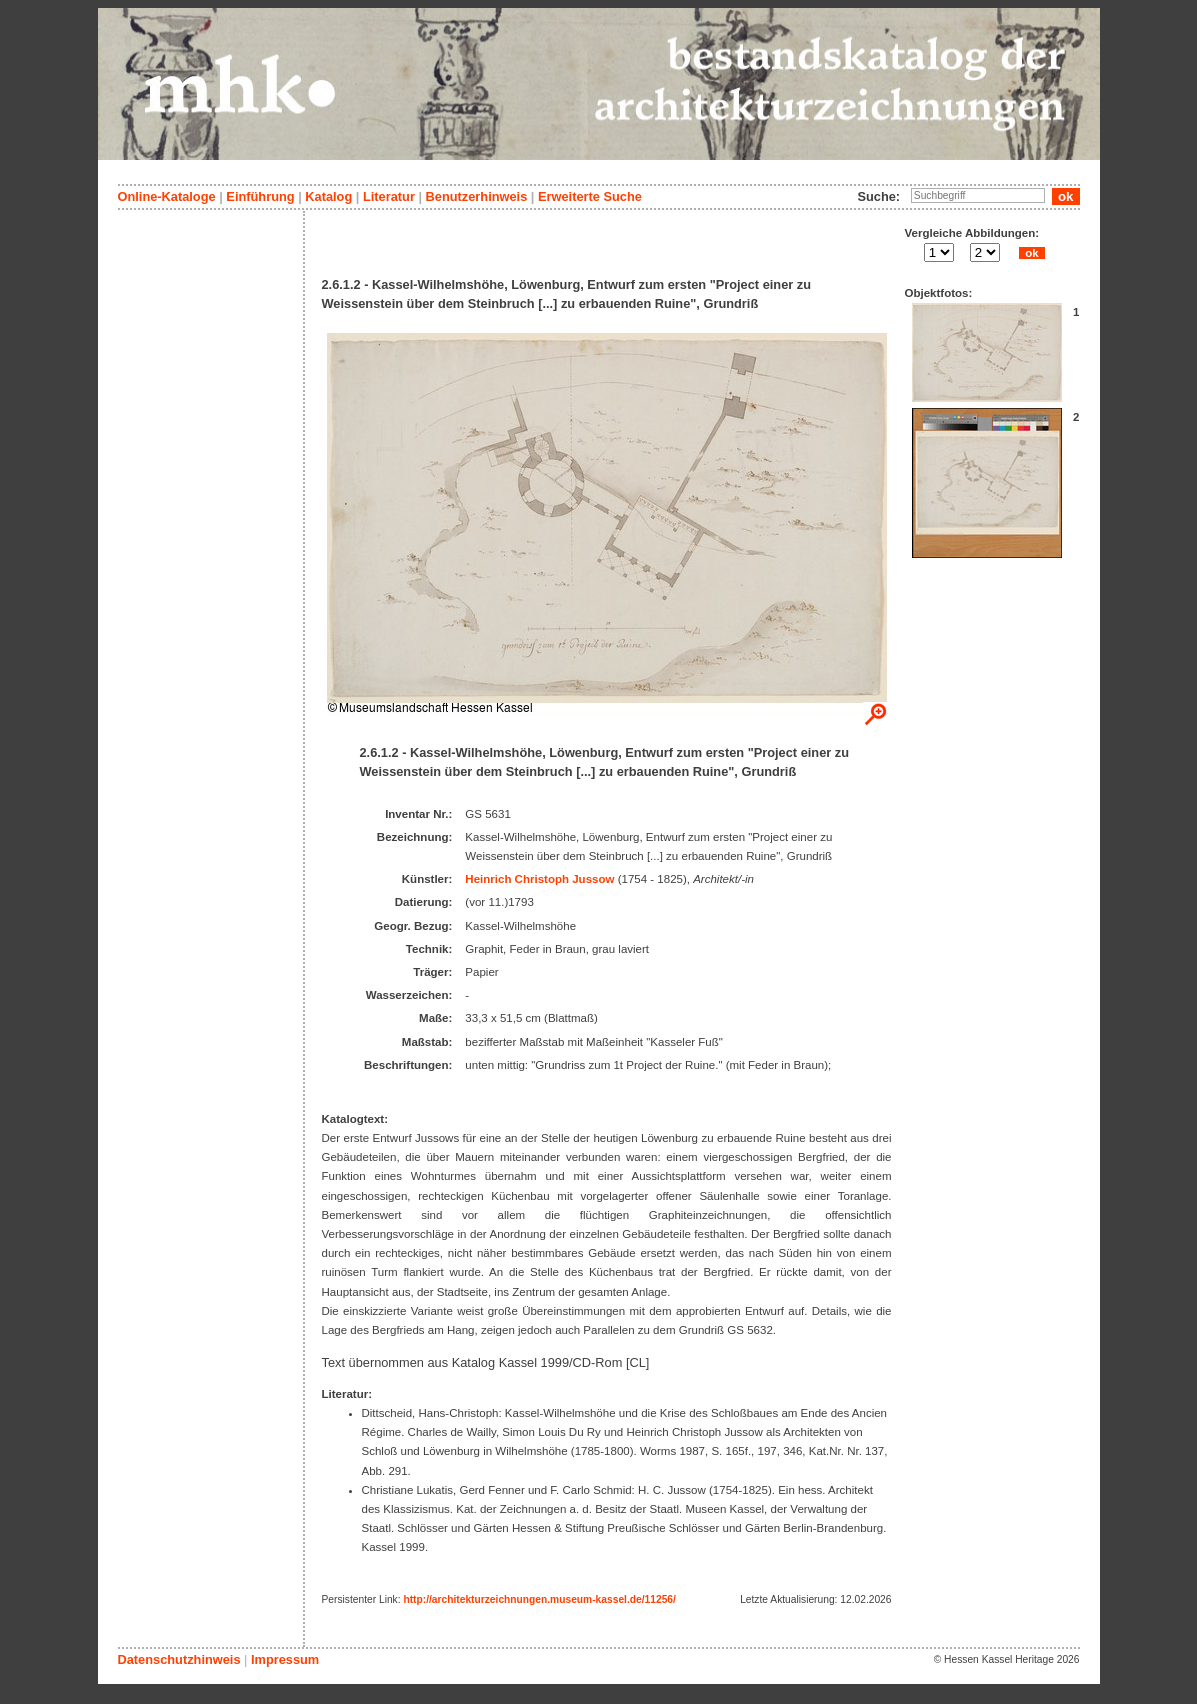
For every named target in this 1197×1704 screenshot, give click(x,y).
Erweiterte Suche (590, 196)
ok (1032, 253)
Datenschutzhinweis (179, 1659)
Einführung (260, 196)
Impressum (285, 1659)
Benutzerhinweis (477, 196)
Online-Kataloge (167, 196)
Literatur (389, 196)
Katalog (328, 196)
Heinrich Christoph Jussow (539, 879)
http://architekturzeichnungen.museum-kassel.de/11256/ (539, 1599)
